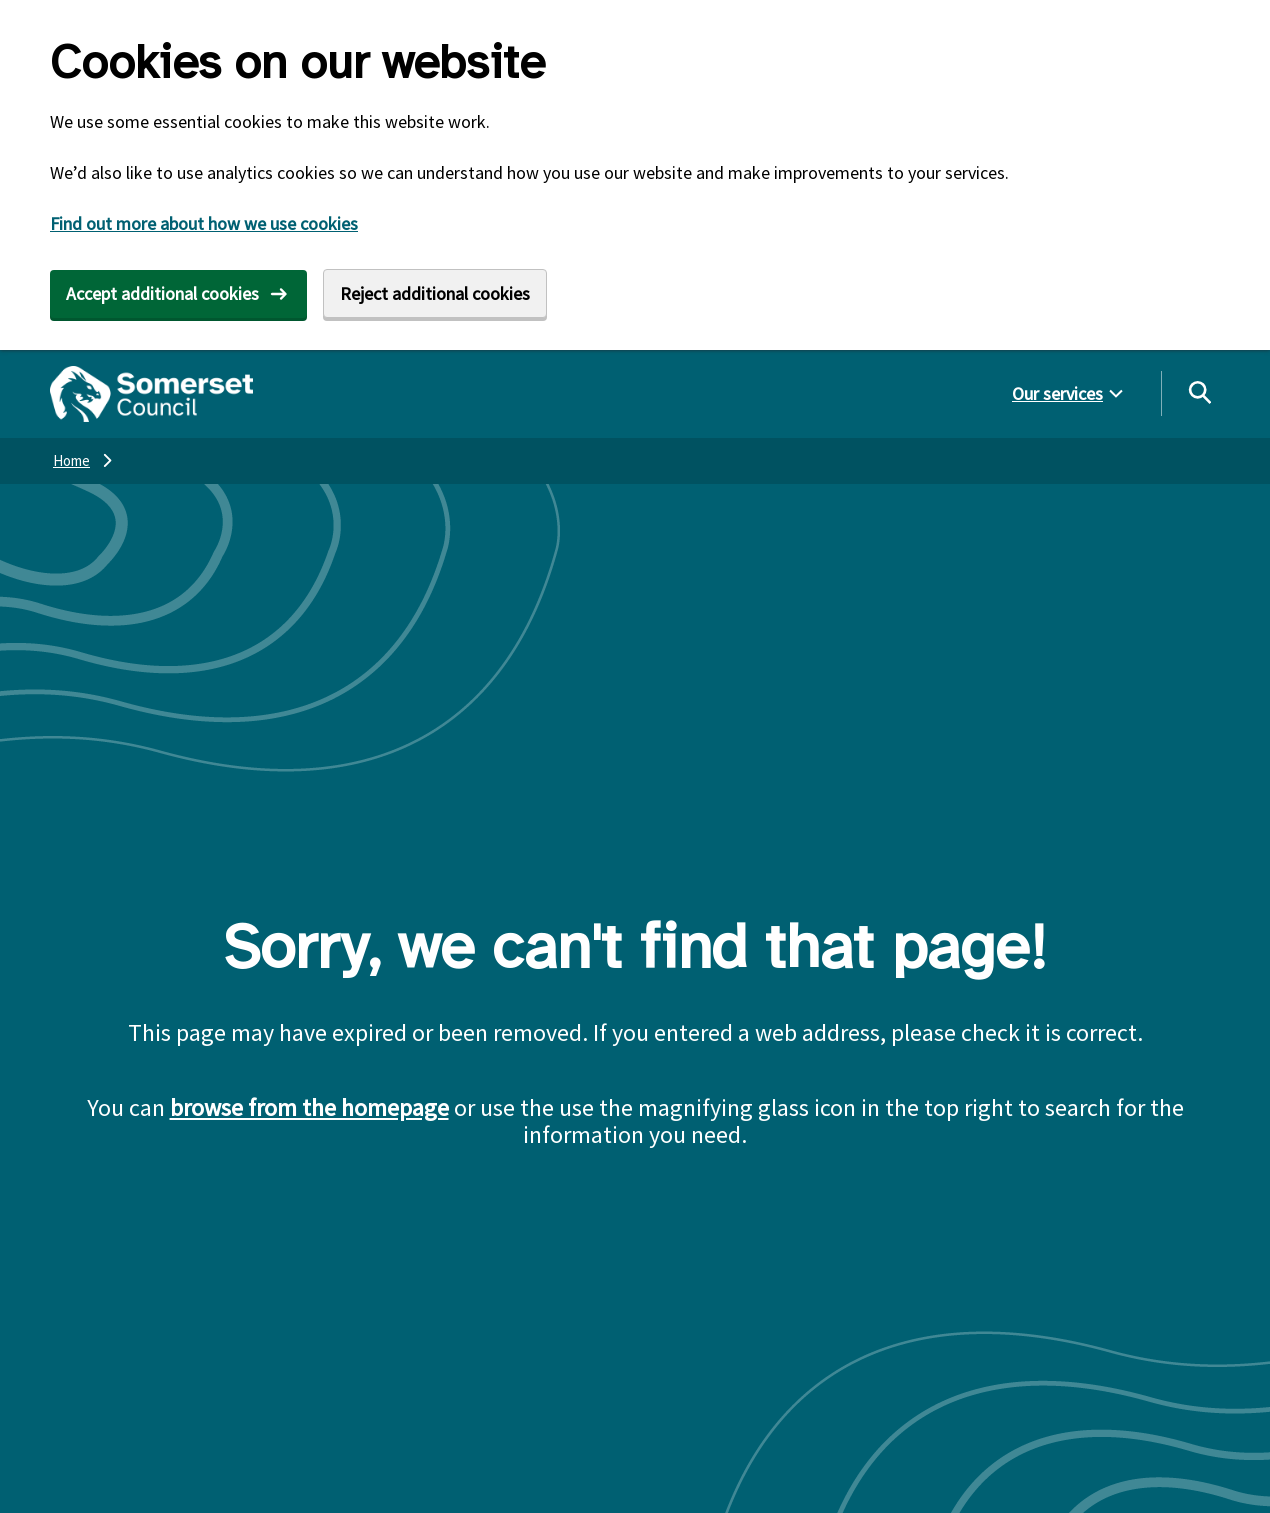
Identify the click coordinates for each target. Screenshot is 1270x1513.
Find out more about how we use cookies (204, 223)
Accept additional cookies (162, 293)
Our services (1057, 393)
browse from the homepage (309, 1107)
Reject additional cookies (435, 293)
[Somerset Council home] (151, 394)
